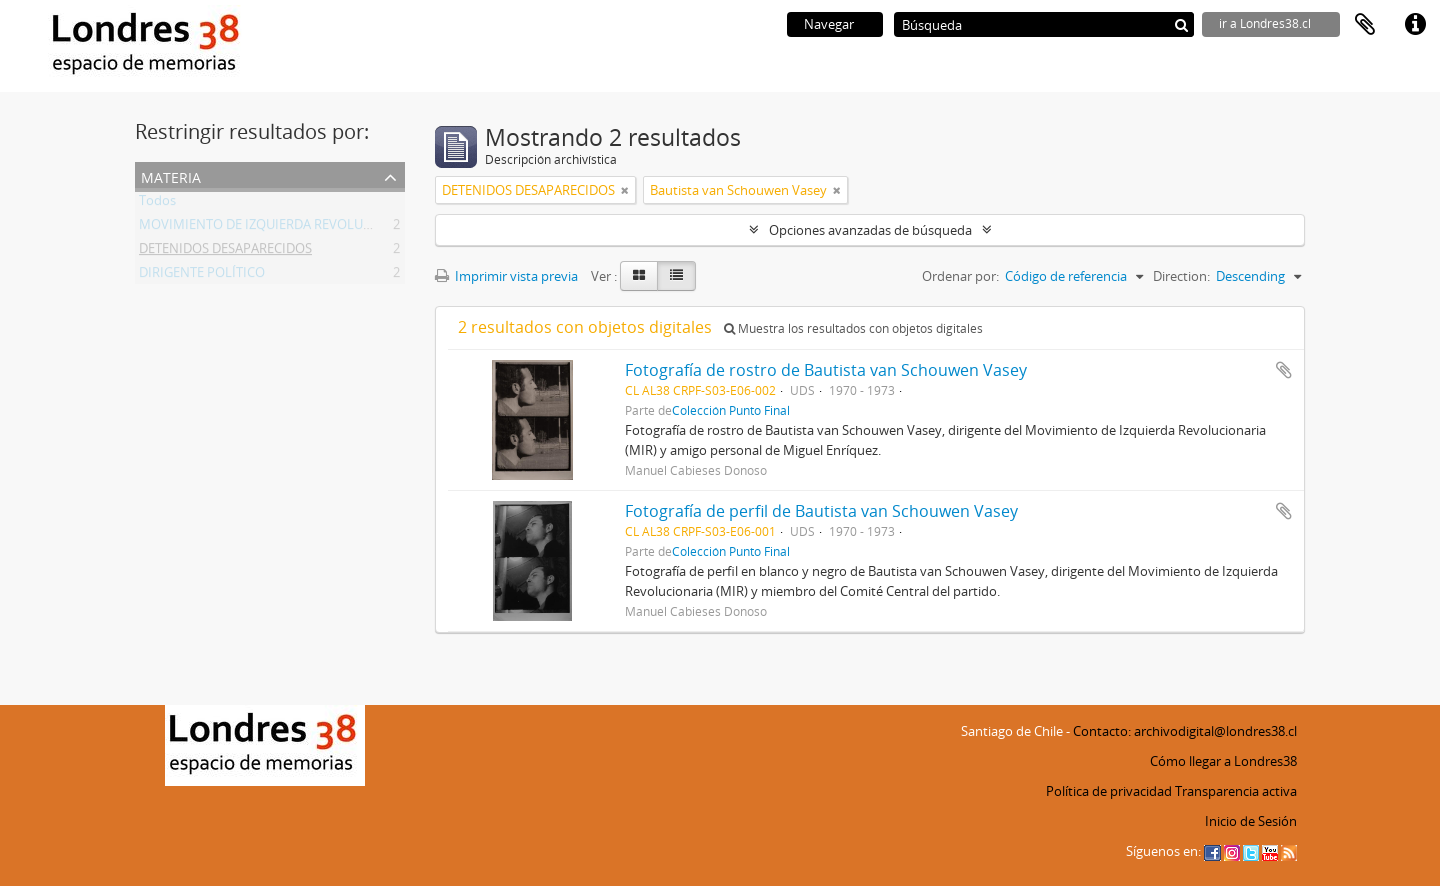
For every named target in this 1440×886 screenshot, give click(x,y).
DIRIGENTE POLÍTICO (202, 276)
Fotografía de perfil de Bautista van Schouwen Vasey (821, 511)
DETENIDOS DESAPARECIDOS (225, 252)
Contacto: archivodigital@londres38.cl (1185, 731)
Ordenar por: (960, 276)
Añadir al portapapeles (1284, 370)
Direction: (1181, 276)
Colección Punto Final (731, 410)
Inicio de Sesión (1251, 821)
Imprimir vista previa (506, 276)
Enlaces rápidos (1415, 25)
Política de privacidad (1109, 791)
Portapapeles (1365, 25)
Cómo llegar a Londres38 (1223, 761)
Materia (171, 175)
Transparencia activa (1236, 791)
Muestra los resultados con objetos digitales (853, 328)
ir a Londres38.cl (1265, 23)
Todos (157, 204)
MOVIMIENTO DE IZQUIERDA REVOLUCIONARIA (281, 228)
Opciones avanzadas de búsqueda (870, 230)
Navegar (829, 24)
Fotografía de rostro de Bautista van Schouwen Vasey (826, 370)
